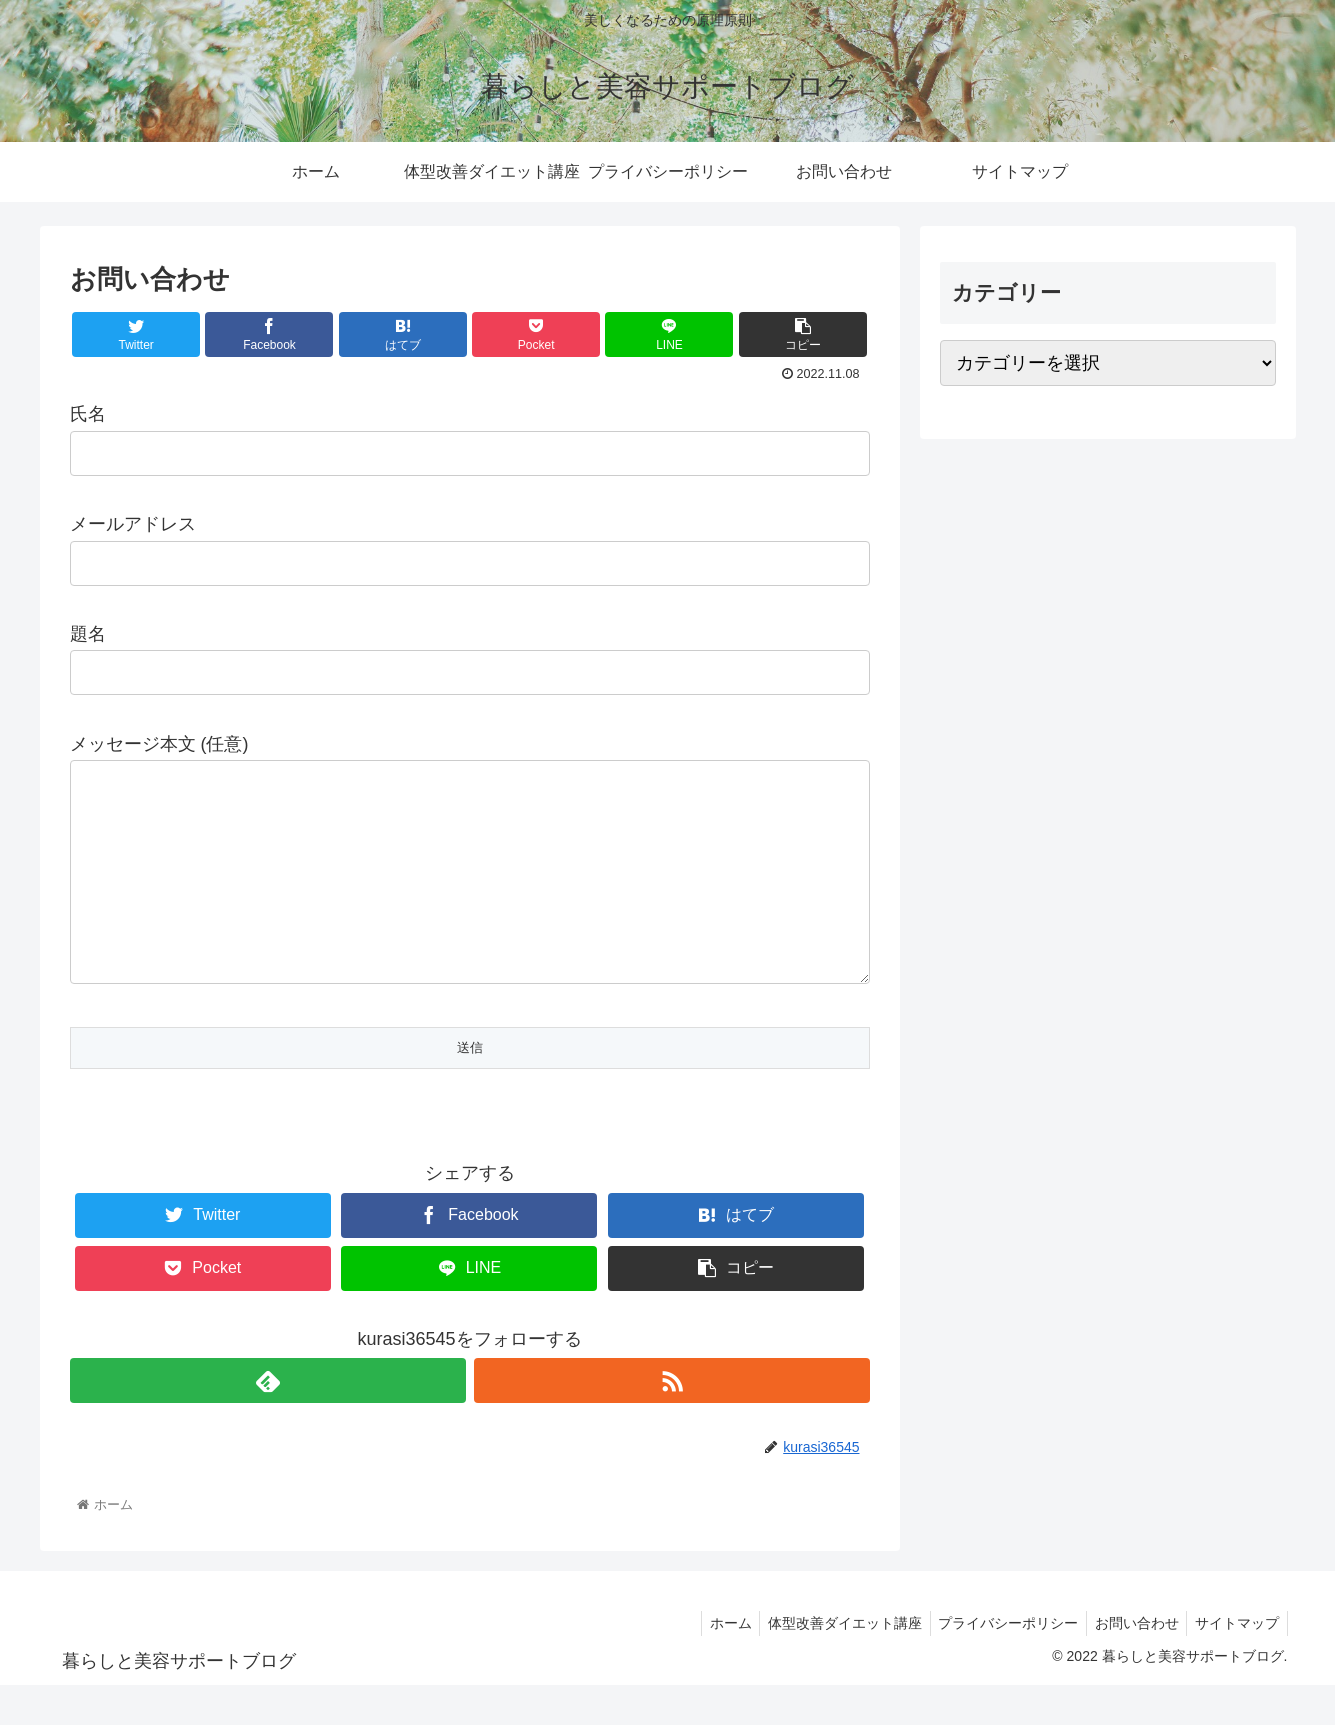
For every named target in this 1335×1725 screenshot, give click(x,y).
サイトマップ (1235, 1663)
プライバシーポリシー (997, 1663)
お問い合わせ (1130, 1663)
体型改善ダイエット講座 (829, 1663)
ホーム (710, 1663)
